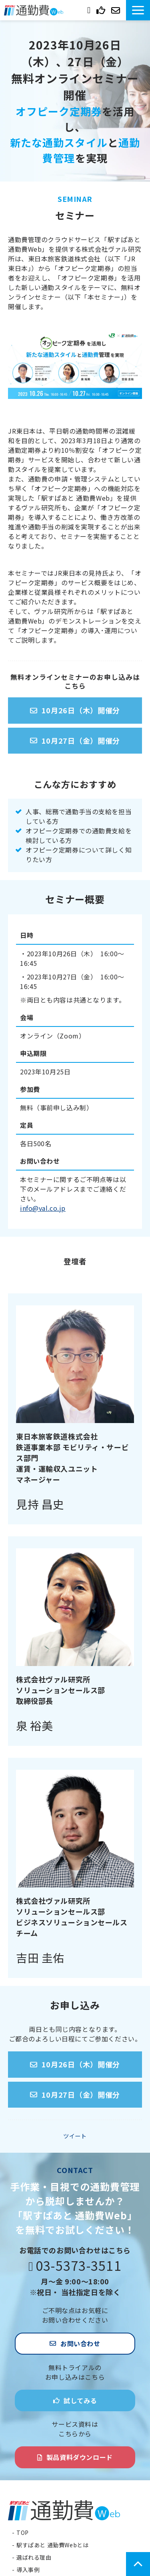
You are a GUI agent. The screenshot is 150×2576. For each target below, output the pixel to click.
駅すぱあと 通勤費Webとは (52, 2545)
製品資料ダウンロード (79, 2457)
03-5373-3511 (89, 9)
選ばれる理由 (33, 2557)
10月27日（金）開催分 (81, 740)
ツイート (74, 2136)
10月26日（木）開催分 (81, 710)
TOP (22, 2533)
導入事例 (28, 2570)
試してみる (101, 10)
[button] (138, 10)
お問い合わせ (116, 10)
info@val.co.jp (43, 1208)
